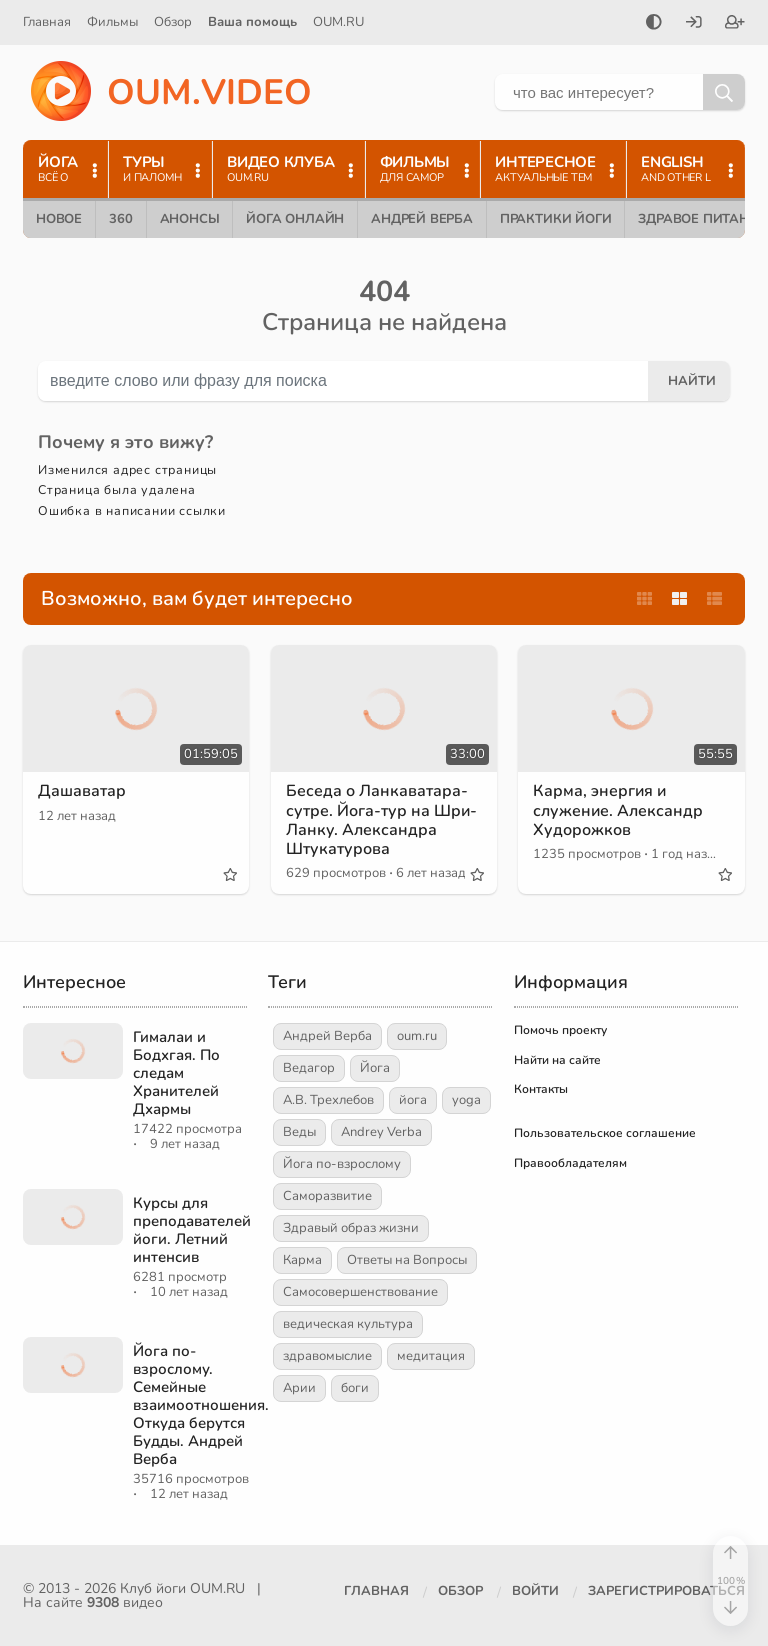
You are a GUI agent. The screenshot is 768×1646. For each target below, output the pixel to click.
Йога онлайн (295, 219)
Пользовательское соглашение (605, 1133)
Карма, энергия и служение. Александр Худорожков (618, 810)
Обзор (173, 22)
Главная (47, 22)
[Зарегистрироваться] (735, 24)
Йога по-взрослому (342, 1164)
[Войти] (694, 24)
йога (413, 1100)
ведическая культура (348, 1324)
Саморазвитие (327, 1196)
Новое (59, 219)
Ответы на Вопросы (407, 1260)
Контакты (541, 1089)
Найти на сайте (557, 1060)
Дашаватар (82, 791)
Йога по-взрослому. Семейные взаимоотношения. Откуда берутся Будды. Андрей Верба (201, 1405)
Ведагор (309, 1068)
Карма (302, 1260)
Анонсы (190, 219)
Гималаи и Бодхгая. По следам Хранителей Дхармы (176, 1073)
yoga (466, 1100)
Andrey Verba (381, 1132)
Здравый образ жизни (351, 1228)
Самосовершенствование (360, 1292)
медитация (431, 1356)
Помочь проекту (560, 1030)
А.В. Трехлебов (328, 1100)
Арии (299, 1388)
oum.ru (417, 1036)
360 (120, 219)
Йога (375, 1068)
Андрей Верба (422, 219)
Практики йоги (555, 219)
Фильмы (112, 22)
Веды (299, 1132)
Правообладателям (570, 1163)
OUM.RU (338, 22)
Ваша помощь (252, 22)
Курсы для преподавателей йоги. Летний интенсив (192, 1230)
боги (355, 1388)
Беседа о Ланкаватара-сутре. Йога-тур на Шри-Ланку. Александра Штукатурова (381, 820)
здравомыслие (327, 1356)
